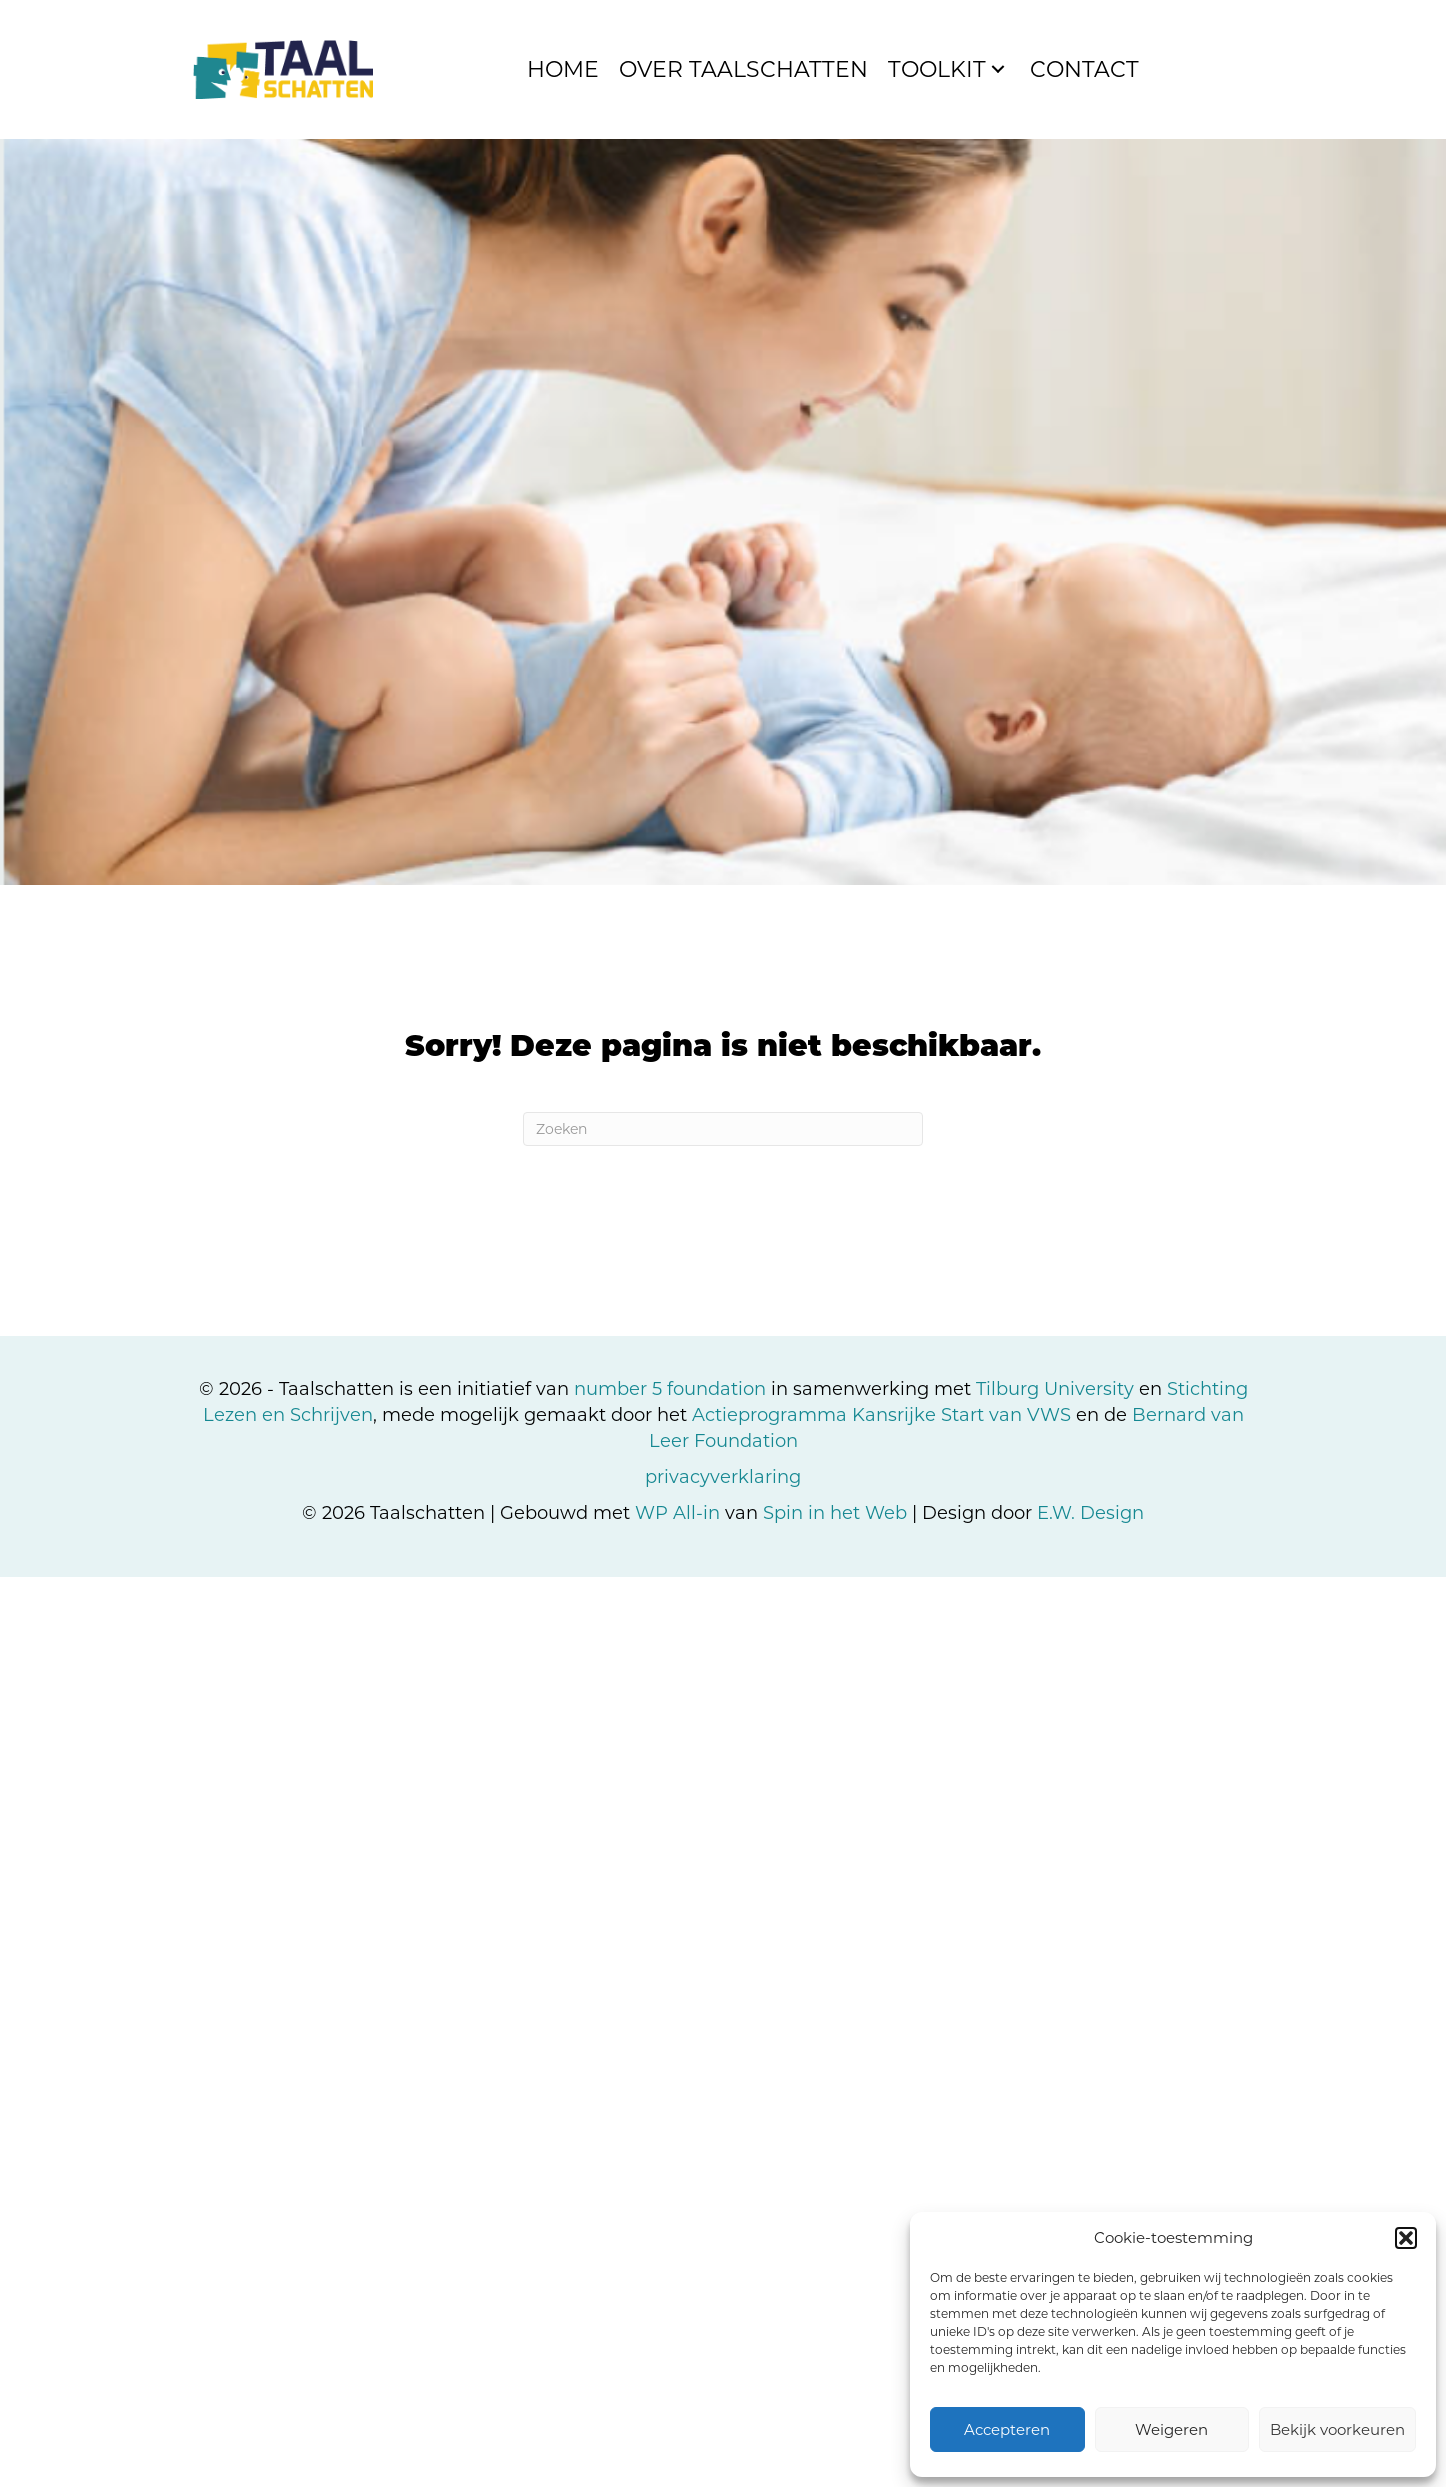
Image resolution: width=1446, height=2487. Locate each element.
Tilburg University (1055, 1389)
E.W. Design (1090, 1513)
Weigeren (1171, 2429)
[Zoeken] (723, 1129)
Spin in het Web (835, 1513)
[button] (1406, 2238)
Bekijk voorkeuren (1337, 2429)
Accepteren (1007, 2429)
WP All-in (677, 1513)
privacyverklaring (723, 1477)
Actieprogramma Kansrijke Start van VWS (881, 1415)
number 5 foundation (670, 1389)
